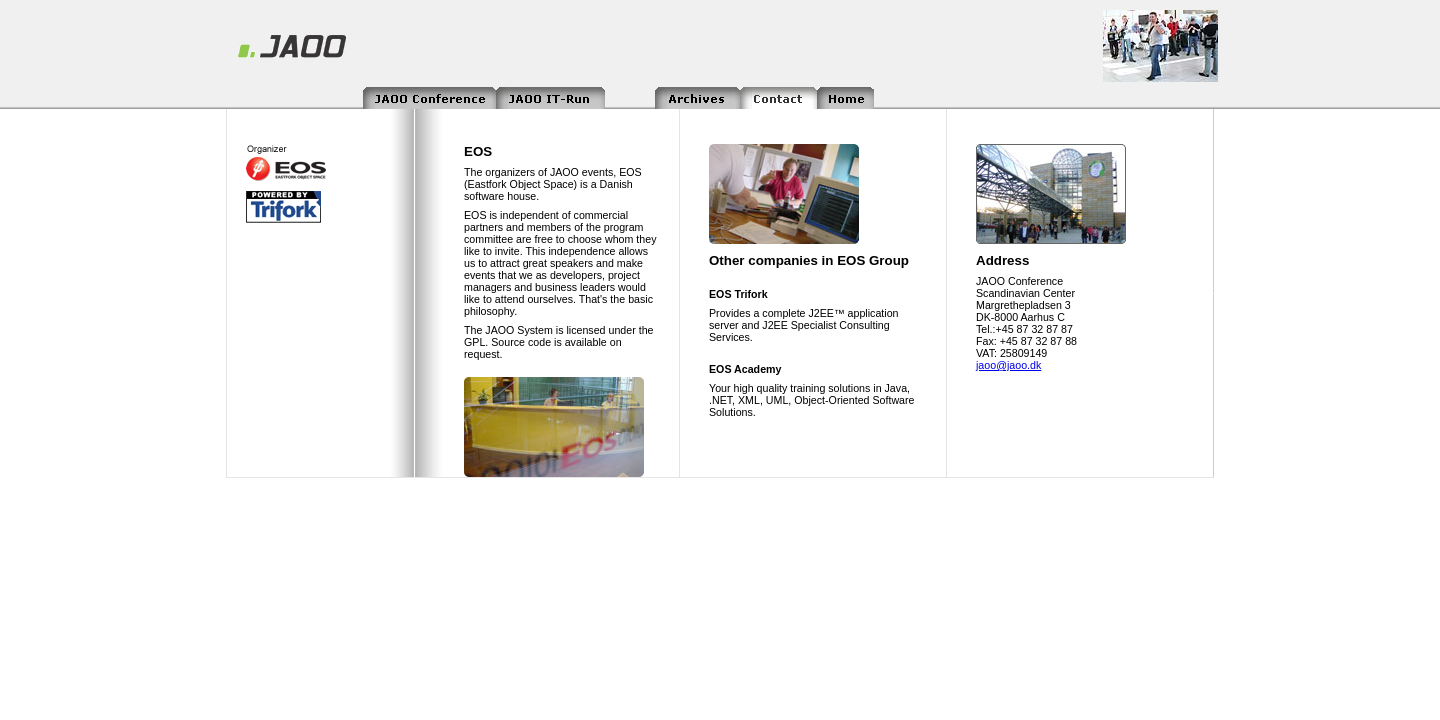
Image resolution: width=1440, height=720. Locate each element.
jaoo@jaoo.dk (1008, 365)
